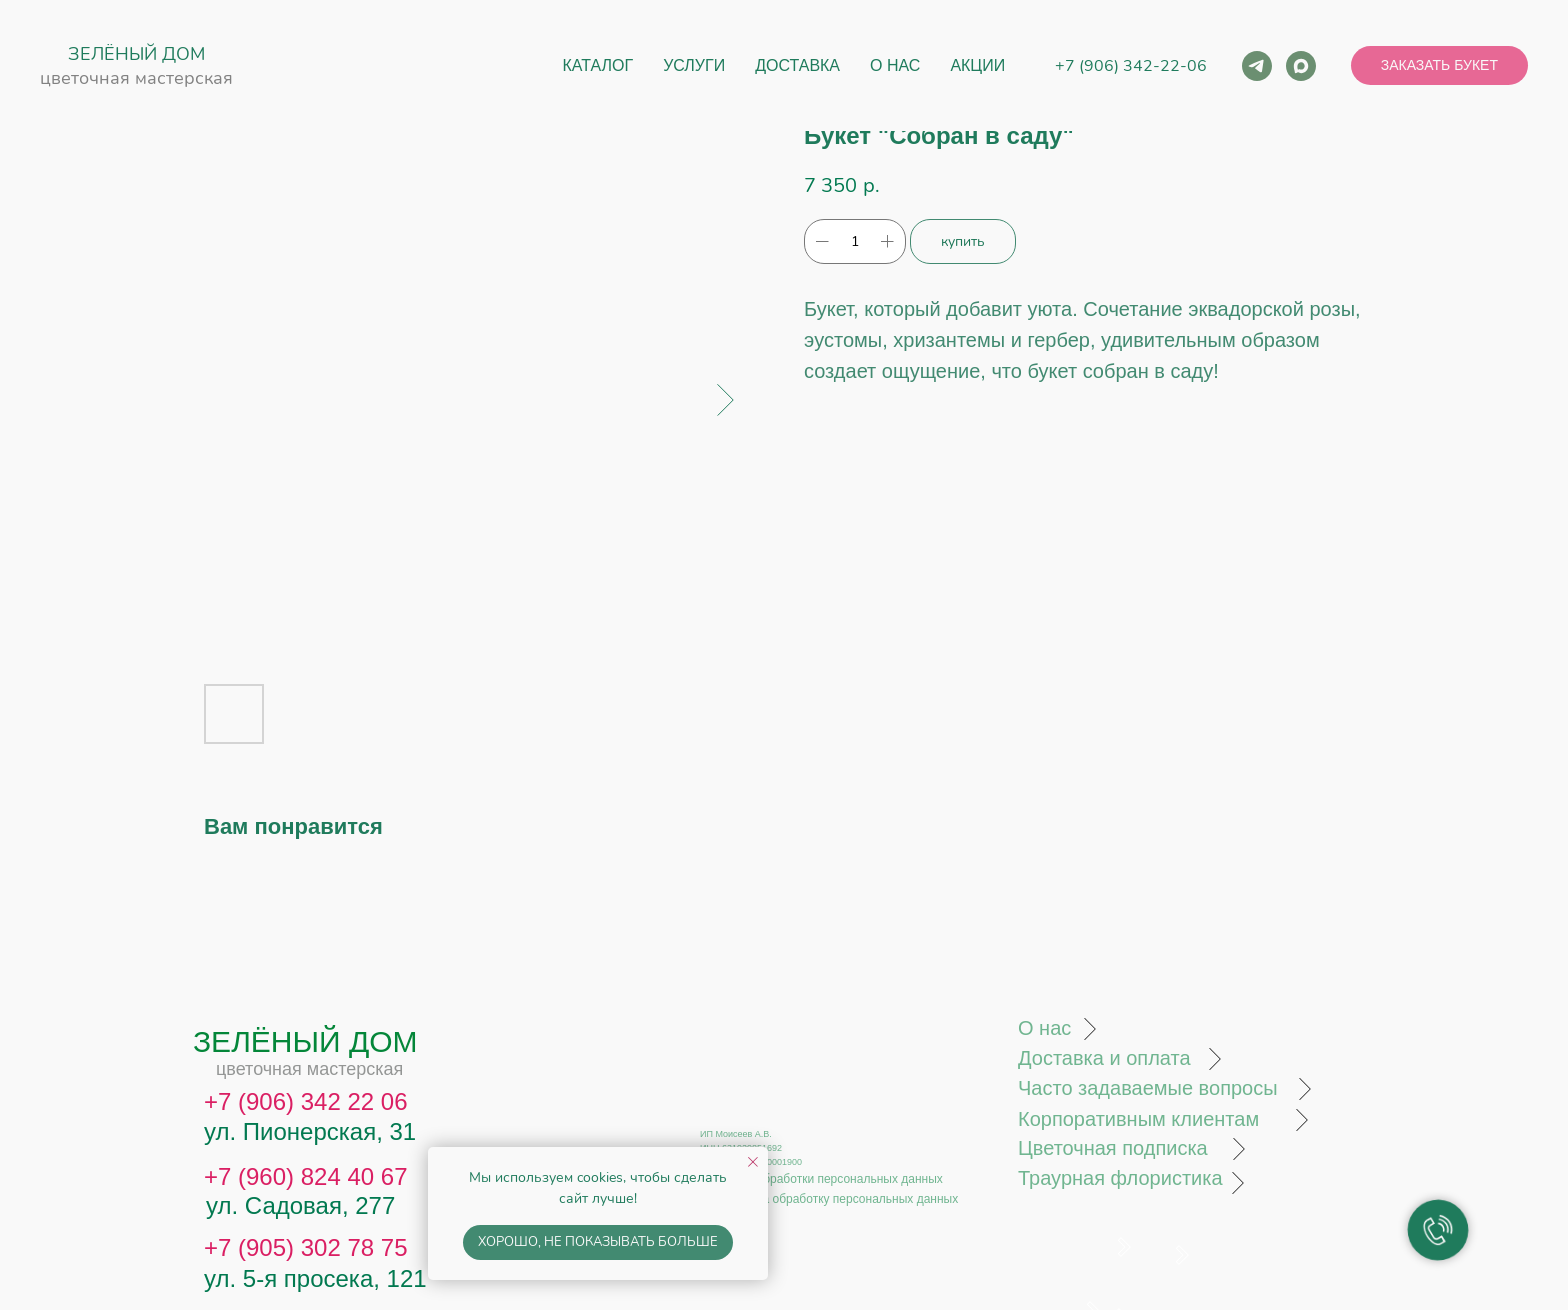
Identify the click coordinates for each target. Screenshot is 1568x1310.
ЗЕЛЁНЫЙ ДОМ (136, 54)
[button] (1439, 66)
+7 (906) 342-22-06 (1131, 66)
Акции (977, 65)
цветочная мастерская (136, 78)
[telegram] (1257, 66)
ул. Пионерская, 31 (310, 1131)
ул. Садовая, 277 (300, 1205)
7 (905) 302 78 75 (312, 1247)
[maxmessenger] (1301, 66)
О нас (895, 65)
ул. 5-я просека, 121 (315, 1278)
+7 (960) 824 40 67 (306, 1176)
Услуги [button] (694, 65)
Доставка (797, 65)
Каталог (598, 65)
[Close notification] (753, 1162)
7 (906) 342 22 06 (312, 1101)
